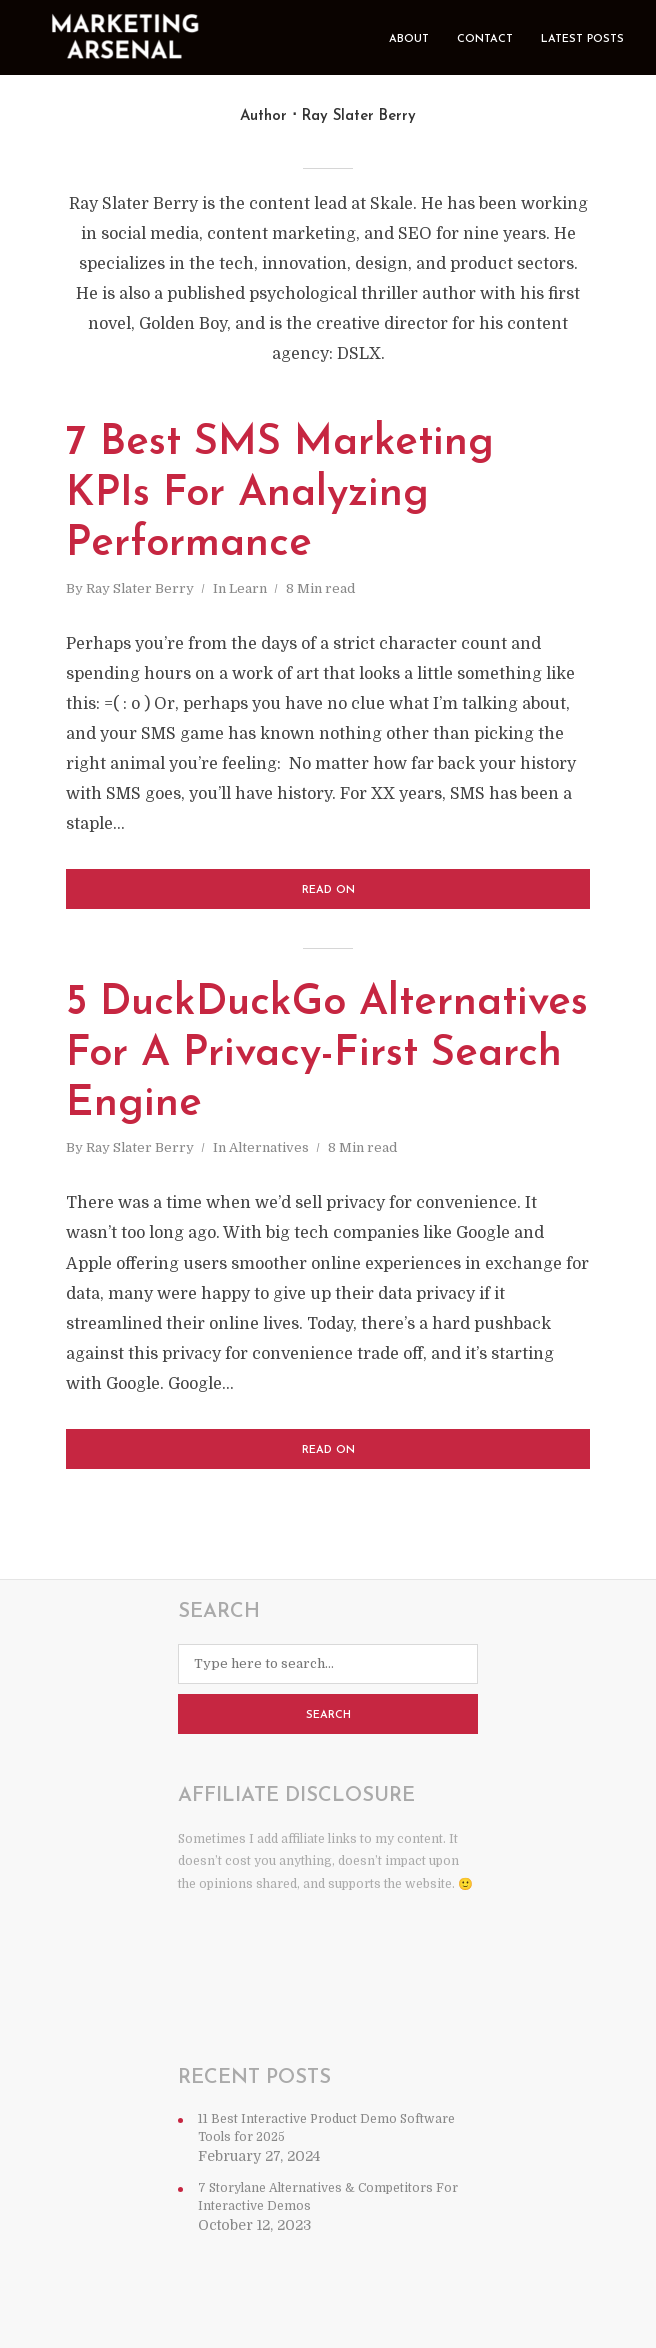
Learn (248, 588)
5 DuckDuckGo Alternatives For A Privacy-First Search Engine (327, 1054)
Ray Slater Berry (140, 588)
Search (328, 1715)
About (409, 39)
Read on (328, 890)
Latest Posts (582, 39)
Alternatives (269, 1147)
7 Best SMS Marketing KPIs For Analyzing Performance (280, 494)
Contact (485, 39)
